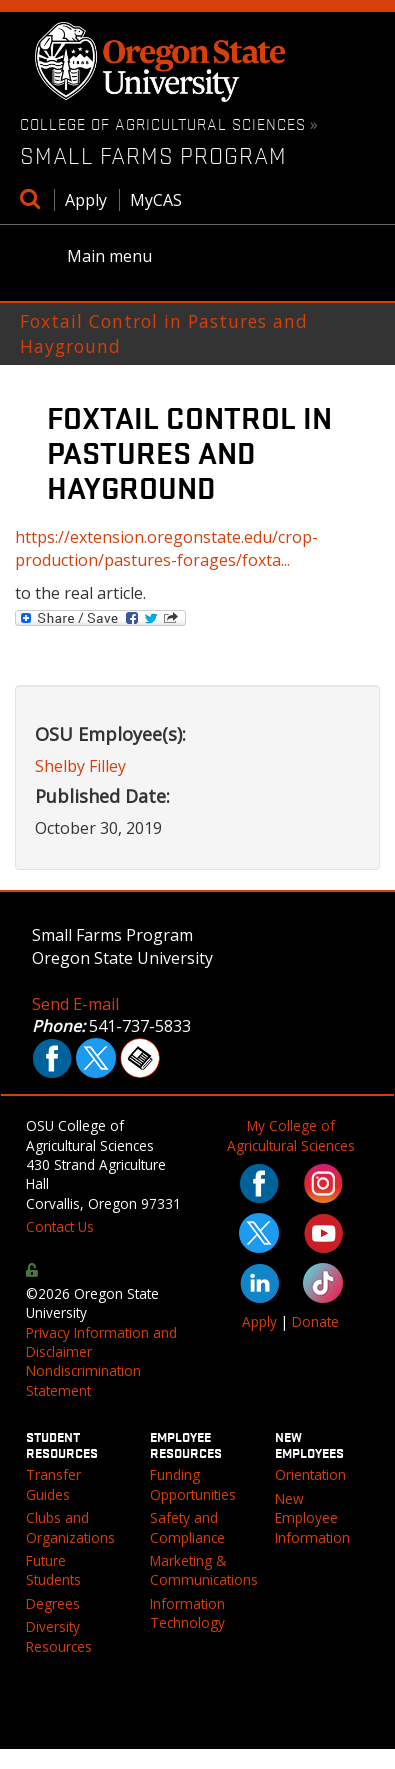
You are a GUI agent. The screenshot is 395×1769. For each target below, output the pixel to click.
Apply (86, 200)
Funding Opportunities (193, 1484)
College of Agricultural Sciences (163, 123)
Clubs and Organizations (70, 1527)
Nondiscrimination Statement (83, 1380)
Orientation (310, 1474)
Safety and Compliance (187, 1527)
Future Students (53, 1570)
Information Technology (187, 1613)
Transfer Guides (53, 1484)
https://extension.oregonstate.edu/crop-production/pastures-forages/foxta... (166, 548)
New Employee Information (312, 1518)
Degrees (53, 1603)
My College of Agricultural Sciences (291, 1135)
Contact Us (60, 1226)
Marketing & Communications (204, 1570)
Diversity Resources (59, 1636)
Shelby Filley (80, 766)
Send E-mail (75, 1004)
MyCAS (156, 200)
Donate (315, 1321)
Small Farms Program (153, 155)
